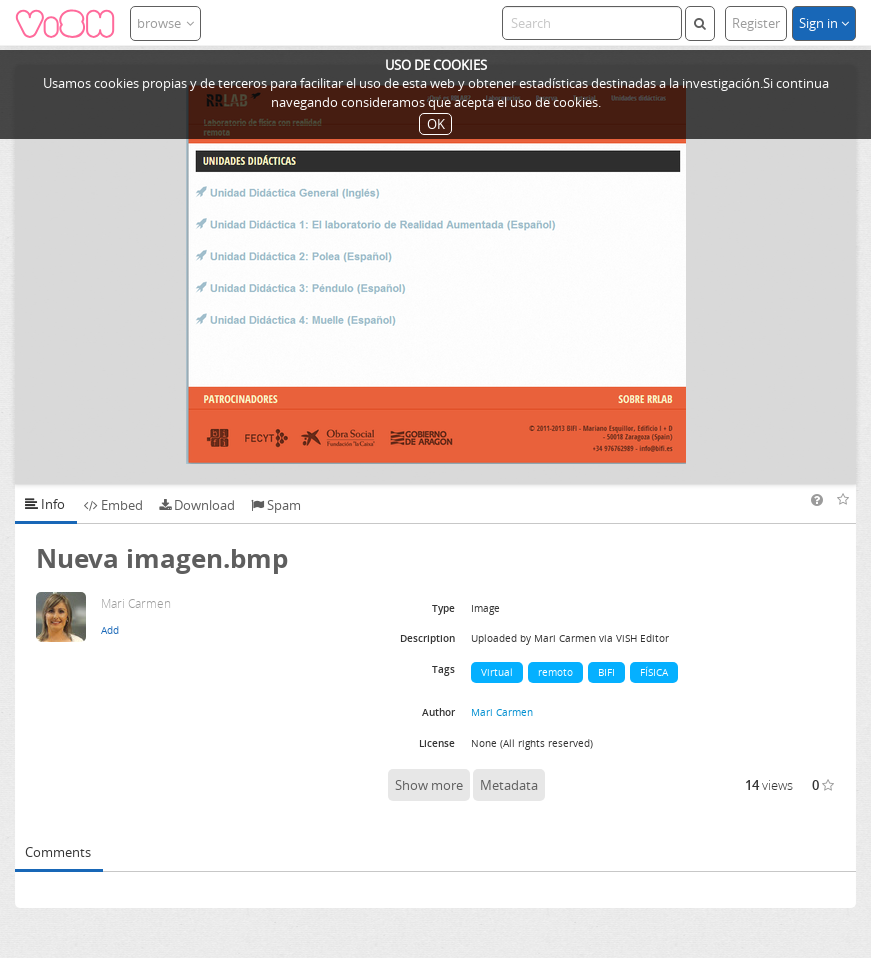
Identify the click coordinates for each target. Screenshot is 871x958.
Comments (58, 852)
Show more (429, 785)
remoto (555, 672)
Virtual (497, 672)
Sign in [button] (824, 23)
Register (756, 23)
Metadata (509, 785)
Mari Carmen (502, 712)
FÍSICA (654, 672)
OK (436, 124)
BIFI (606, 672)
